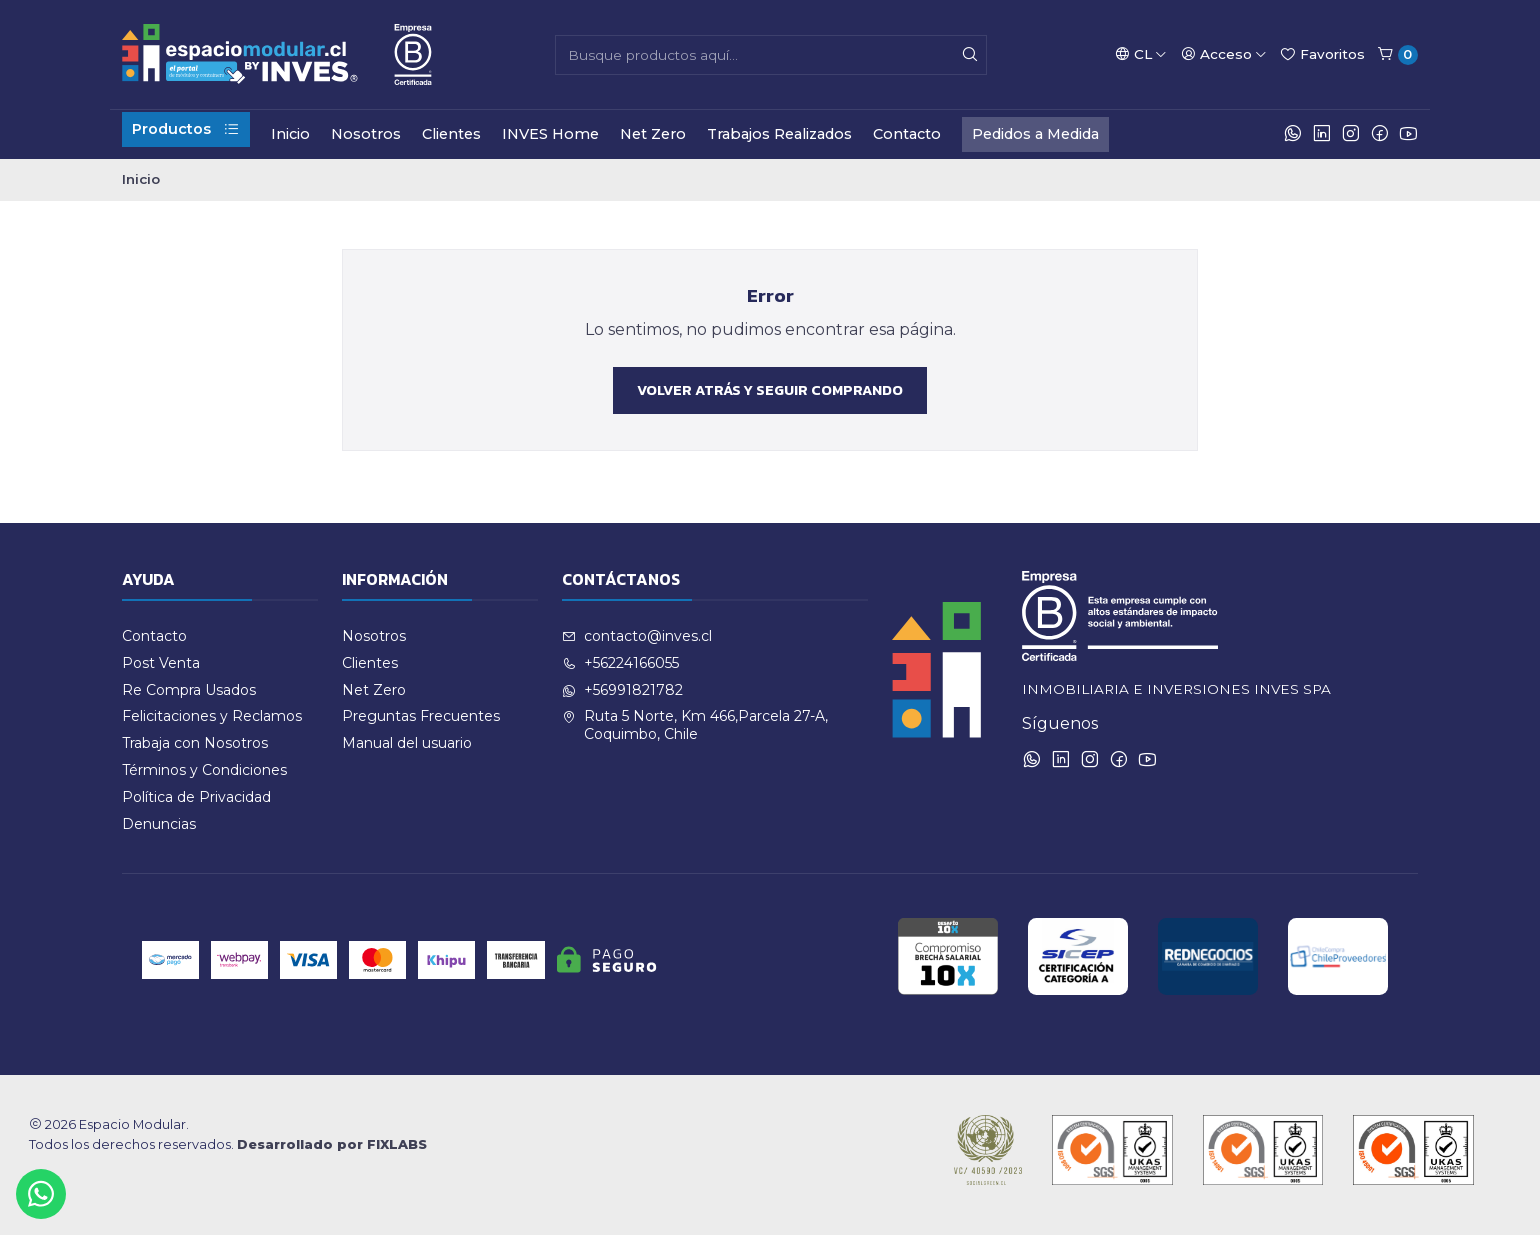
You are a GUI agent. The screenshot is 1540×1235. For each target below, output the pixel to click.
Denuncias (159, 824)
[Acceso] (1224, 54)
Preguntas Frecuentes (421, 716)
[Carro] (1397, 55)
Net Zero (653, 134)
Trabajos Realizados (779, 134)
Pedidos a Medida (1035, 134)
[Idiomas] (1141, 54)
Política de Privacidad (196, 797)
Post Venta (161, 663)
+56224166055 (620, 663)
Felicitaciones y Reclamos (212, 716)
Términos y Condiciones (204, 770)
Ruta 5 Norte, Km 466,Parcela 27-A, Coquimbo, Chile (695, 725)
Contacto (907, 134)
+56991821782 (622, 690)
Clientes (451, 134)
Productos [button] (186, 129)
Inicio (290, 134)
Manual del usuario (407, 743)
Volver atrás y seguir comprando (770, 390)
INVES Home (550, 134)
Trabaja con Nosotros (195, 743)
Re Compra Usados (189, 690)
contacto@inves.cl (637, 636)
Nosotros (366, 134)
